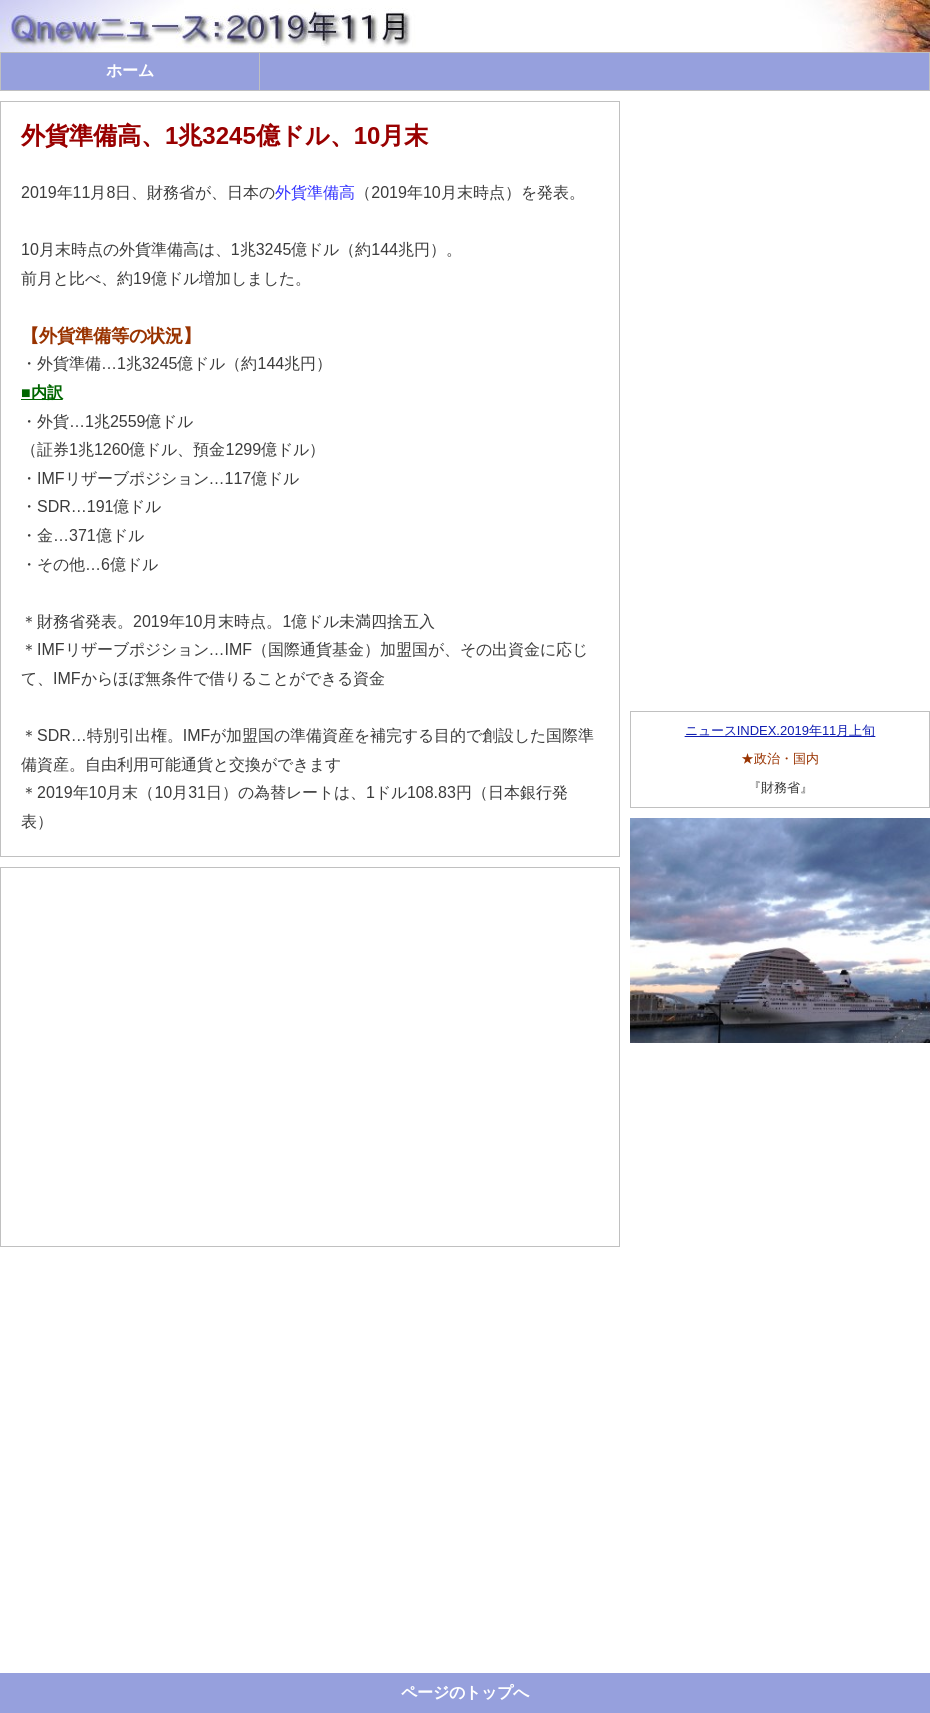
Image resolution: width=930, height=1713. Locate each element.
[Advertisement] (310, 1057)
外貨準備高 (315, 192)
